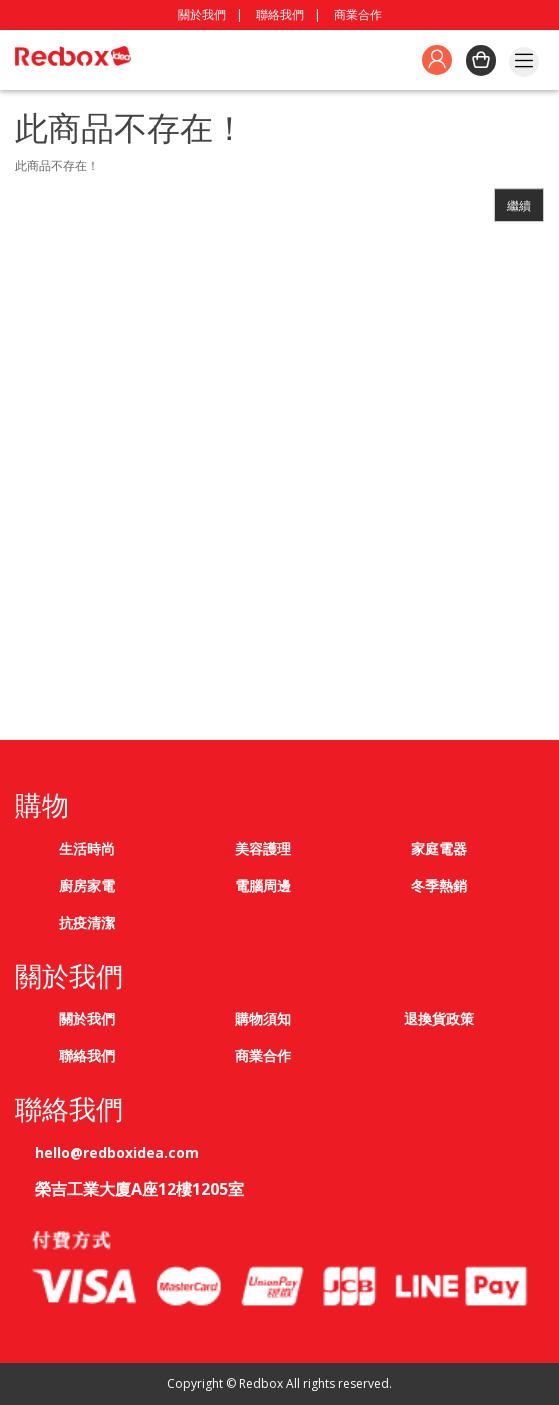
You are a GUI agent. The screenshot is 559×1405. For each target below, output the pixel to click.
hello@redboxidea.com (117, 1152)
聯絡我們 (280, 14)
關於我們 (202, 14)
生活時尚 (87, 848)
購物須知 (263, 1018)
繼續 (519, 205)
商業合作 (358, 14)
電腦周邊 (263, 885)
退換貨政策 (439, 1018)
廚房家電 (87, 885)
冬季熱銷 (439, 885)
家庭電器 (439, 848)
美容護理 (263, 848)
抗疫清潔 (87, 922)
